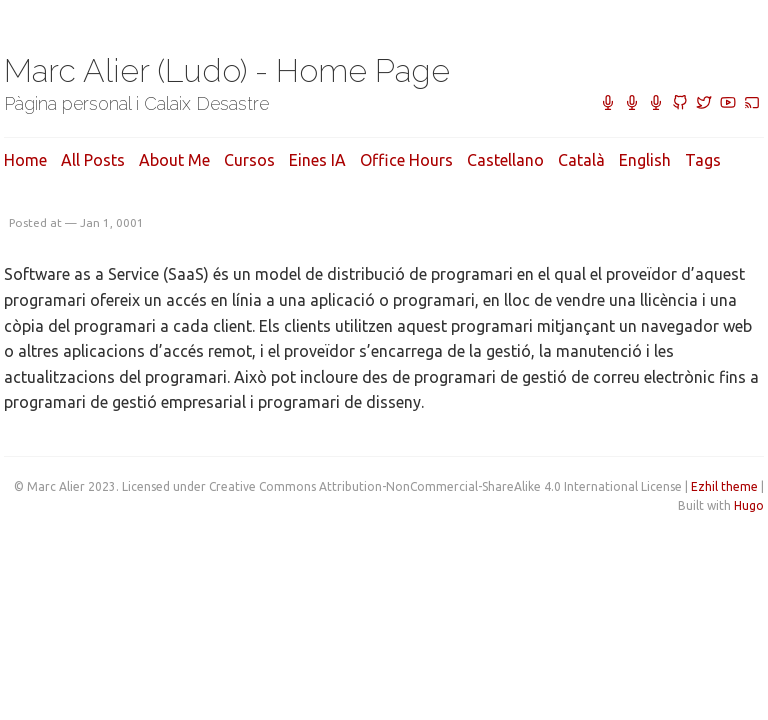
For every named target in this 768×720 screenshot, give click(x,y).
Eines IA (317, 160)
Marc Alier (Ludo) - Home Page (227, 70)
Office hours (406, 160)
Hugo (749, 505)
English (645, 160)
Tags (703, 160)
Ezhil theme (724, 486)
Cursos (249, 160)
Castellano (505, 160)
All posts (93, 160)
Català (581, 160)
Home (25, 160)
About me (174, 160)
